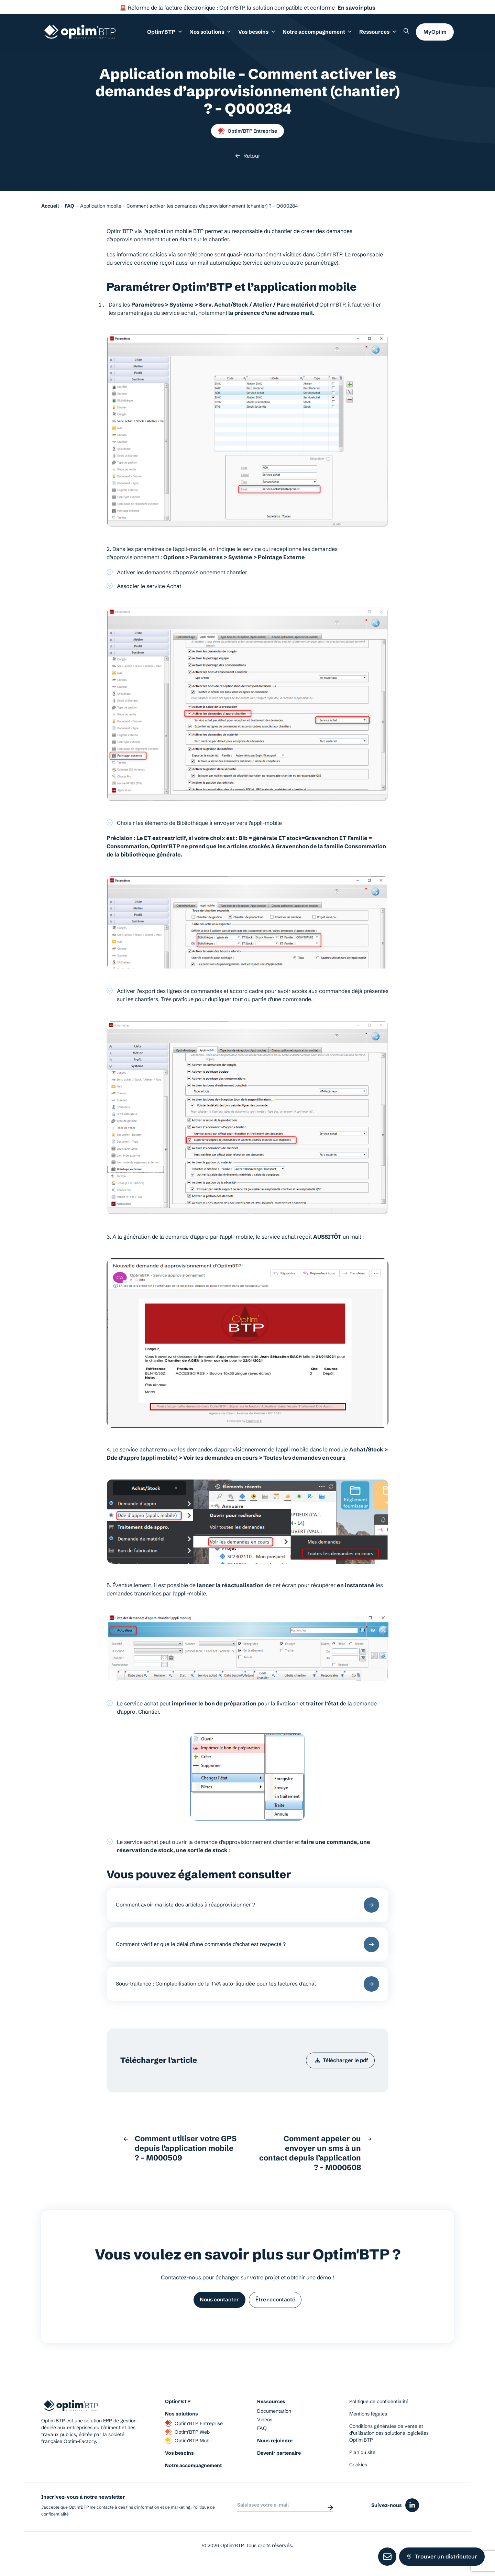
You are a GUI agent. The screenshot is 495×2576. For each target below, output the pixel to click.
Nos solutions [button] (215, 34)
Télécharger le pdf (339, 2067)
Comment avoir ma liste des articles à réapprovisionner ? (247, 1906)
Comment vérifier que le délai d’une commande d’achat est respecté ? (247, 1947)
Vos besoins (179, 2463)
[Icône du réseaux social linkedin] (412, 2515)
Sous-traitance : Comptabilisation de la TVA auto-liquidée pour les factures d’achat (247, 1989)
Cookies (358, 2475)
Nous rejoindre (275, 2451)
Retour (247, 155)
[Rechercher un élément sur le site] (406, 33)
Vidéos (264, 2430)
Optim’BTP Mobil (188, 2450)
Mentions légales (368, 2424)
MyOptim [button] (435, 34)
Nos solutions (181, 2424)
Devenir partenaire (279, 2463)
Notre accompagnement (193, 2476)
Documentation (274, 2421)
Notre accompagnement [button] (319, 34)
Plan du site (362, 2462)
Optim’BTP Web (187, 2442)
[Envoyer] (330, 2515)
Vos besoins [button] (260, 34)
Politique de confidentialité (378, 2412)
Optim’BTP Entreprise (247, 131)
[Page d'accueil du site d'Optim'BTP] (80, 34)
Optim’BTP (177, 2412)
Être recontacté (277, 2309)
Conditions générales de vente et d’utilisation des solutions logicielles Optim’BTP (389, 2443)
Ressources (378, 34)
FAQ (262, 2438)
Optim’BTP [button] (171, 34)
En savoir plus (356, 7)
